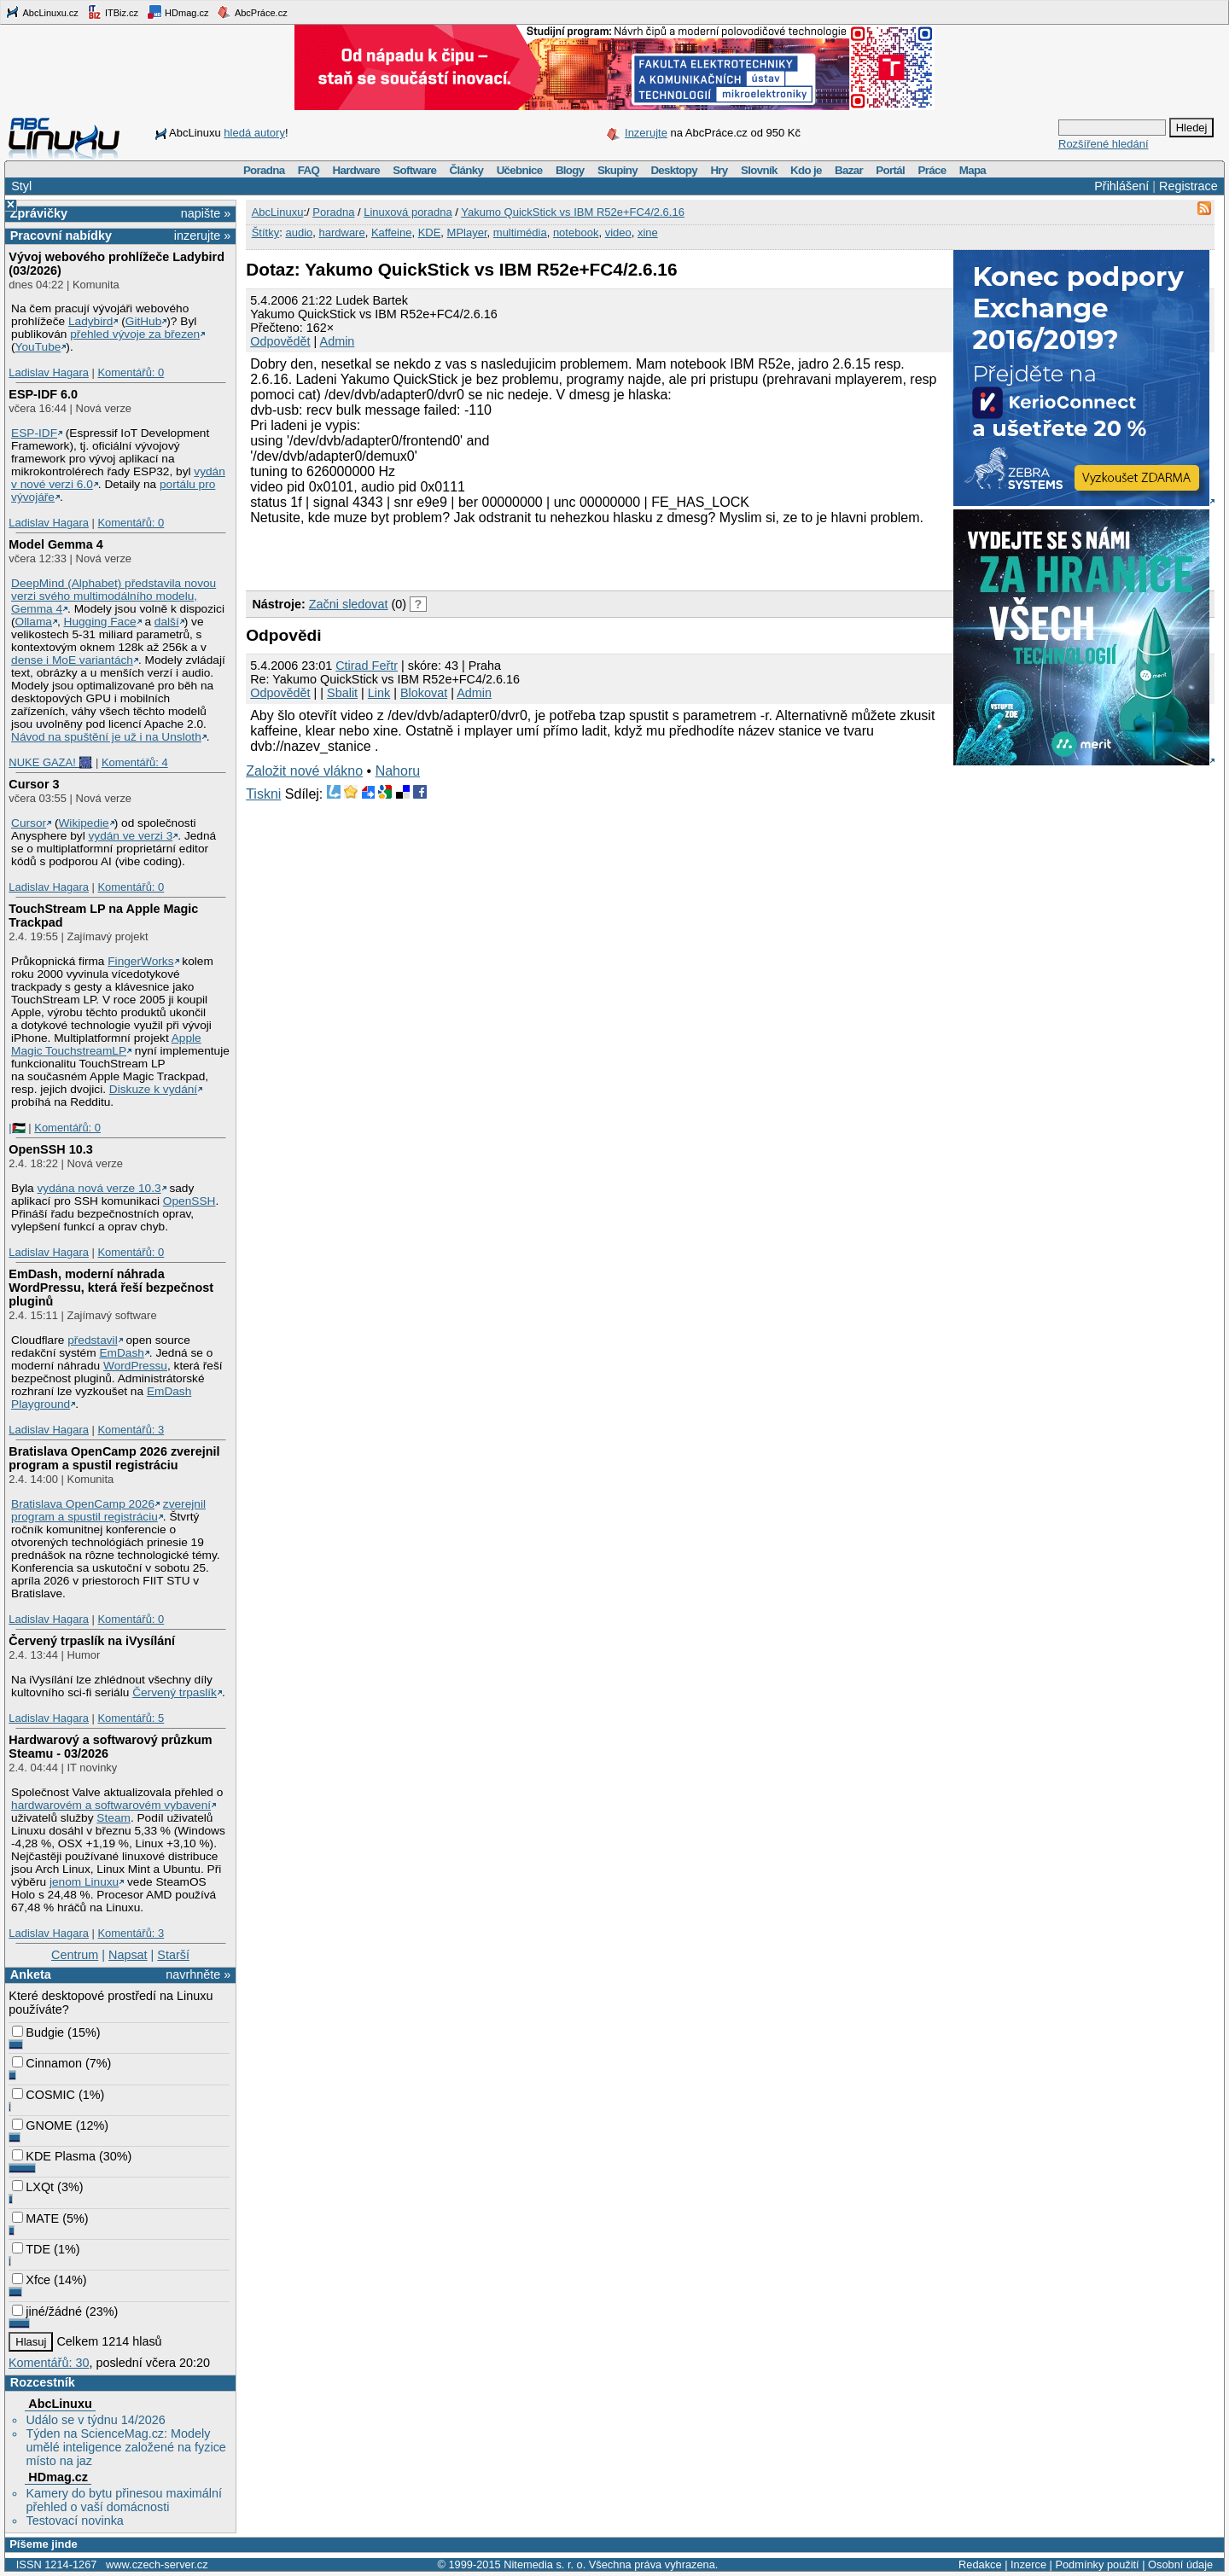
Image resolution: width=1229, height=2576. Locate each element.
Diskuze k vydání (153, 1089)
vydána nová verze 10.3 (98, 1188)
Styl (21, 186)
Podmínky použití (1097, 2564)
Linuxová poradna (407, 212)
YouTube (38, 346)
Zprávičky (38, 213)
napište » (205, 213)
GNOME (42, 2125)
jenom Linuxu (84, 1881)
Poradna (264, 170)
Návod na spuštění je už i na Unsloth (106, 736)
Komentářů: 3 (130, 1429)
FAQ (308, 170)
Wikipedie (83, 823)
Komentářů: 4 (135, 762)
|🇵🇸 (17, 1127)
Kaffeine (391, 232)
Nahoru (398, 771)
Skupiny (617, 170)
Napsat (128, 1955)
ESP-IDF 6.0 (43, 394)
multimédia (520, 232)
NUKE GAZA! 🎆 (50, 762)
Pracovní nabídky (61, 235)
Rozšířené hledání (1103, 143)
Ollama (33, 621)
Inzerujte (646, 132)
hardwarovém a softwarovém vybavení (111, 1805)
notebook (576, 232)
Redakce (980, 2564)
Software (414, 170)
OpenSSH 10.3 (50, 1149)
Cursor (28, 823)
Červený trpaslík (174, 1692)
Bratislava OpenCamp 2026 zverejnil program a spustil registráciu (114, 1458)
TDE (31, 2249)
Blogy (570, 170)
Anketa (30, 1974)
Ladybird (90, 321)
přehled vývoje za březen (135, 334)
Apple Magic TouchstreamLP (106, 1044)
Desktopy (673, 170)
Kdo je (806, 170)
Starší (173, 1955)
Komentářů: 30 (49, 2363)
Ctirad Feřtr (366, 665)
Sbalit (342, 693)
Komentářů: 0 (130, 372)
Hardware (356, 170)
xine (648, 232)
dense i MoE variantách (72, 660)
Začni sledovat (348, 604)
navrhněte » (198, 1974)
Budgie (38, 2032)
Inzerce (1028, 2564)
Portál (890, 170)
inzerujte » (202, 235)
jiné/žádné (47, 2311)
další (166, 621)
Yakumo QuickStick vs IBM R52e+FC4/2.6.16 (572, 212)
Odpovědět (280, 341)
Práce (931, 170)
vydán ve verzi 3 (130, 835)
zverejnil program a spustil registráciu (108, 1510)
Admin (337, 341)
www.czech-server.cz (156, 2564)
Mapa (972, 170)
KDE (429, 232)
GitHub (143, 321)
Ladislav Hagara (49, 372)
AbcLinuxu (59, 2403)
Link (379, 693)
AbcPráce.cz (252, 12)
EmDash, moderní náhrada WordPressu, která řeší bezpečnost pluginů (111, 1287)
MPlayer (467, 232)
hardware (341, 232)
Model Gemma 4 (55, 544)
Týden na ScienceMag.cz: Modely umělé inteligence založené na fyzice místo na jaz (125, 2447)
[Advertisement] (445, 555)
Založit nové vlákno (304, 771)
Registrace (1188, 186)
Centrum (74, 1955)
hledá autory (254, 132)
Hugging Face (100, 621)
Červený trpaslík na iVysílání (92, 1641)
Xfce (31, 2280)
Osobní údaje (1180, 2564)
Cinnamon (47, 2063)
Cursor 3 (34, 784)
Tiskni (263, 794)
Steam (113, 1817)
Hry (718, 170)
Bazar (849, 170)
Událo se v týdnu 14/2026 (95, 2420)
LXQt (33, 2187)
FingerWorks (140, 961)
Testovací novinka (74, 2520)
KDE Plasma (54, 2156)
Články (467, 170)
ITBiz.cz (112, 12)
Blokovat (423, 693)
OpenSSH (189, 1201)
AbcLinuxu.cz (42, 12)
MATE (35, 2218)
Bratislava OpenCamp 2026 (82, 1503)
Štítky (266, 232)
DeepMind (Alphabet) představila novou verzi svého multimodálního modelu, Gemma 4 (113, 596)
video (618, 232)
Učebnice (520, 170)
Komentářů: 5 (130, 1718)
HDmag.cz (177, 12)
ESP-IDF (34, 433)
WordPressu (135, 1365)
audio (298, 232)
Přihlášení (1121, 186)
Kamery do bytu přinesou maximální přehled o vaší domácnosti (124, 2500)
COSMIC (43, 2095)
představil (92, 1340)
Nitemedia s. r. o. (544, 2564)
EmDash (121, 1352)
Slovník (759, 170)
